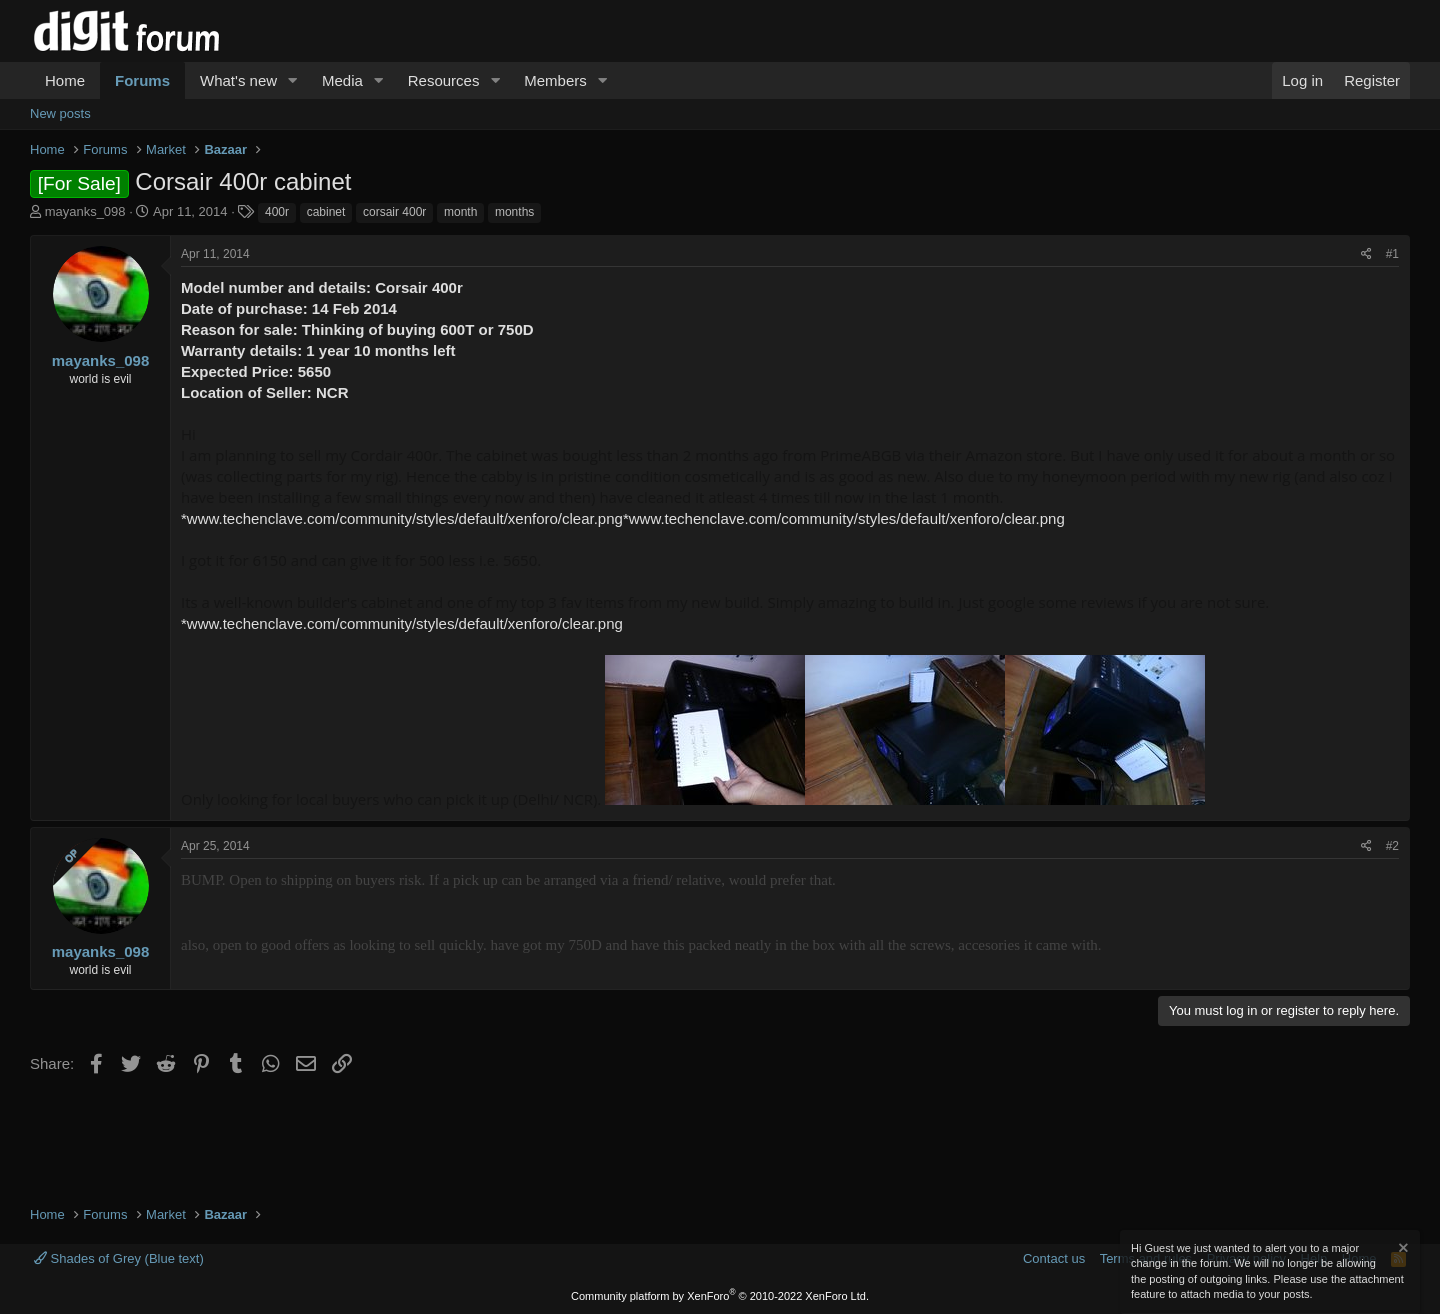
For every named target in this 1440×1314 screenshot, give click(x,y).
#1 (1392, 254)
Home (65, 80)
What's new (238, 80)
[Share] (1366, 254)
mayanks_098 (85, 211)
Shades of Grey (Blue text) (119, 1258)
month (460, 212)
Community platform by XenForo (720, 1296)
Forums (142, 80)
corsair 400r (394, 212)
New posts (60, 113)
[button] (293, 80)
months (514, 212)
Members (555, 80)
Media (342, 80)
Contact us (1054, 1258)
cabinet (326, 212)
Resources (444, 80)
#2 (1392, 846)
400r (277, 212)
